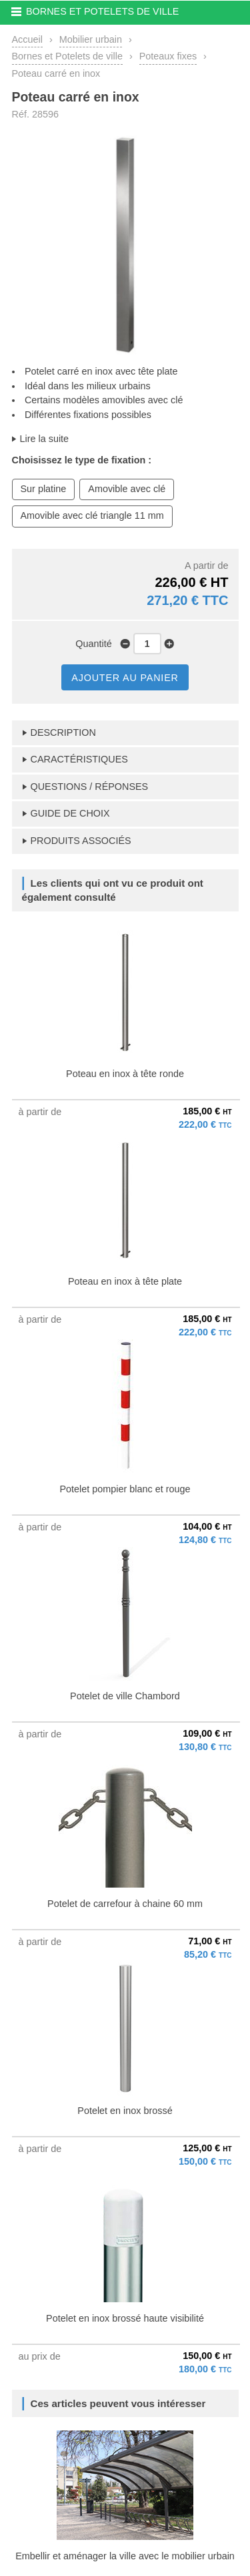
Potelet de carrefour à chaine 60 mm (125, 1903)
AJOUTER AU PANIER (124, 677)
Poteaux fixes (168, 56)
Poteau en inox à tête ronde (125, 1073)
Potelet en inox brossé (124, 2110)
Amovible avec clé (126, 488)
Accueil (27, 39)
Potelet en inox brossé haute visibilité (125, 2318)
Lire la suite (44, 438)
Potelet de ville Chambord (125, 1696)
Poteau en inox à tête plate (125, 1281)
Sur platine (44, 488)
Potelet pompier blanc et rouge (125, 1489)
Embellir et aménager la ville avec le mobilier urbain (125, 2556)
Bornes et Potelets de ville (67, 56)
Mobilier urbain (90, 39)
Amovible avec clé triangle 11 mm (92, 515)
